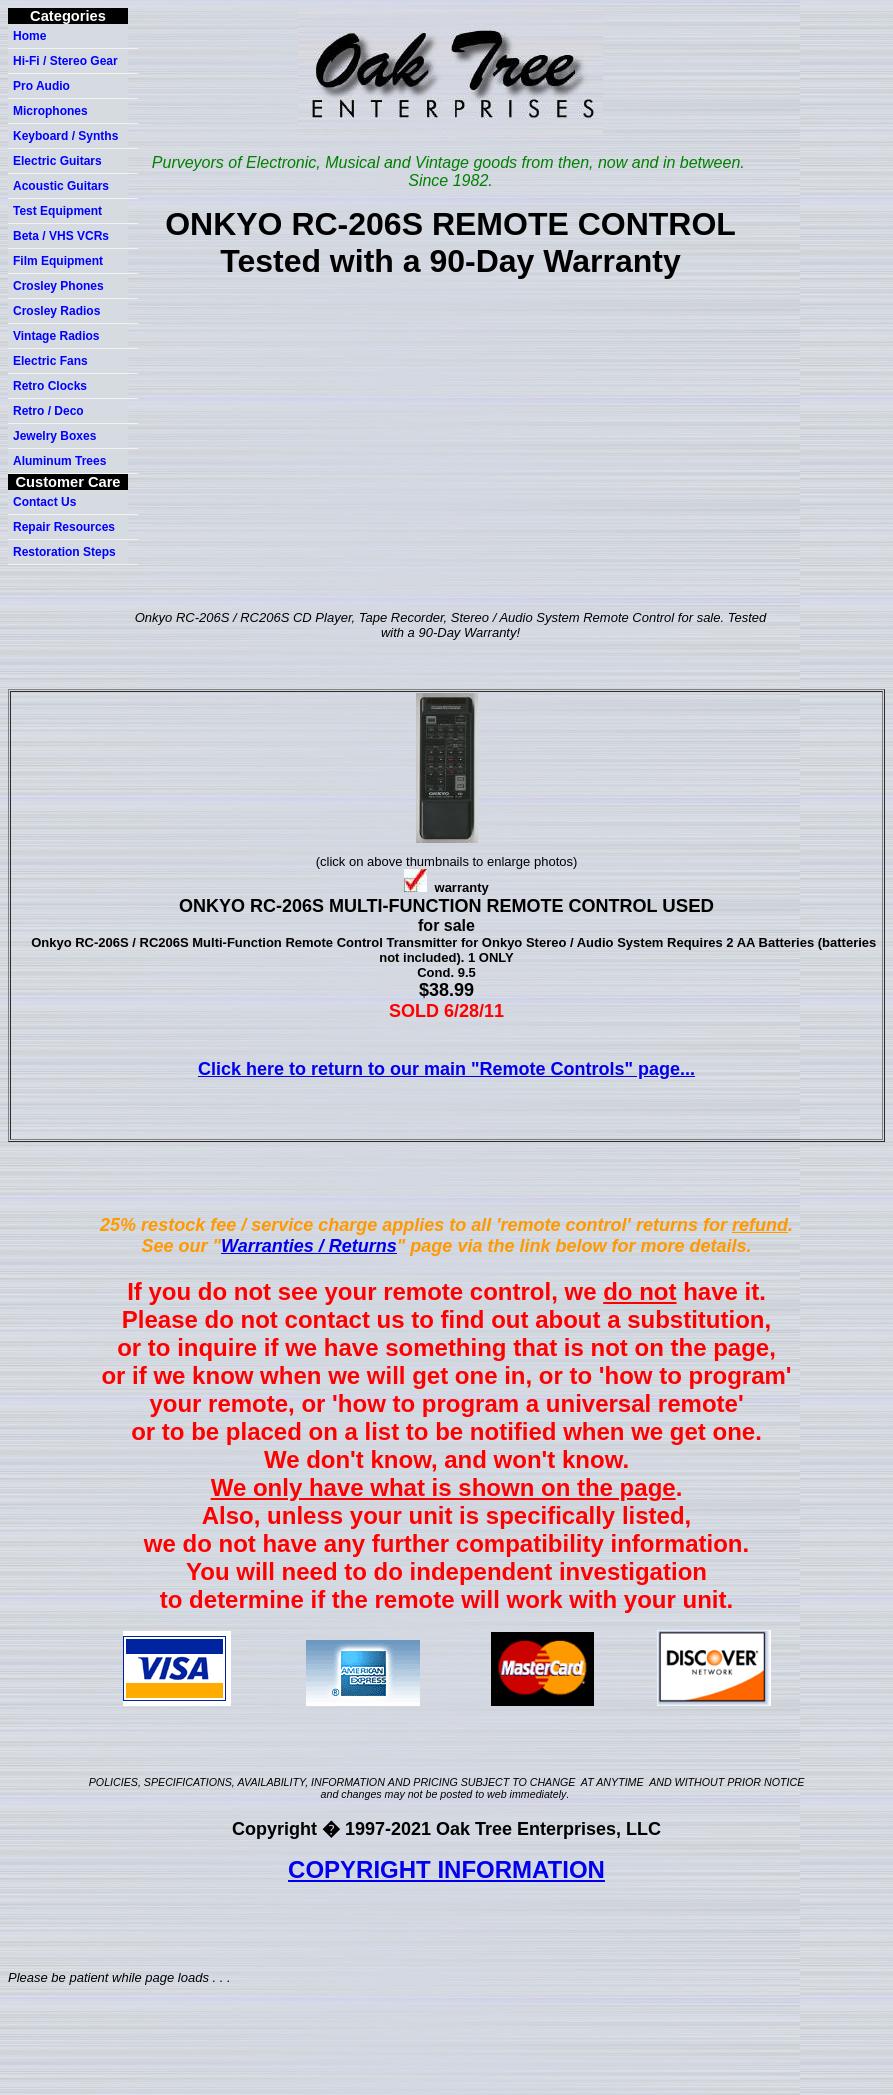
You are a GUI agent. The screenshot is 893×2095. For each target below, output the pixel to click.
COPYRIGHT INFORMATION (446, 1869)
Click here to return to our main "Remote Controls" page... (446, 1069)
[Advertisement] (450, 454)
